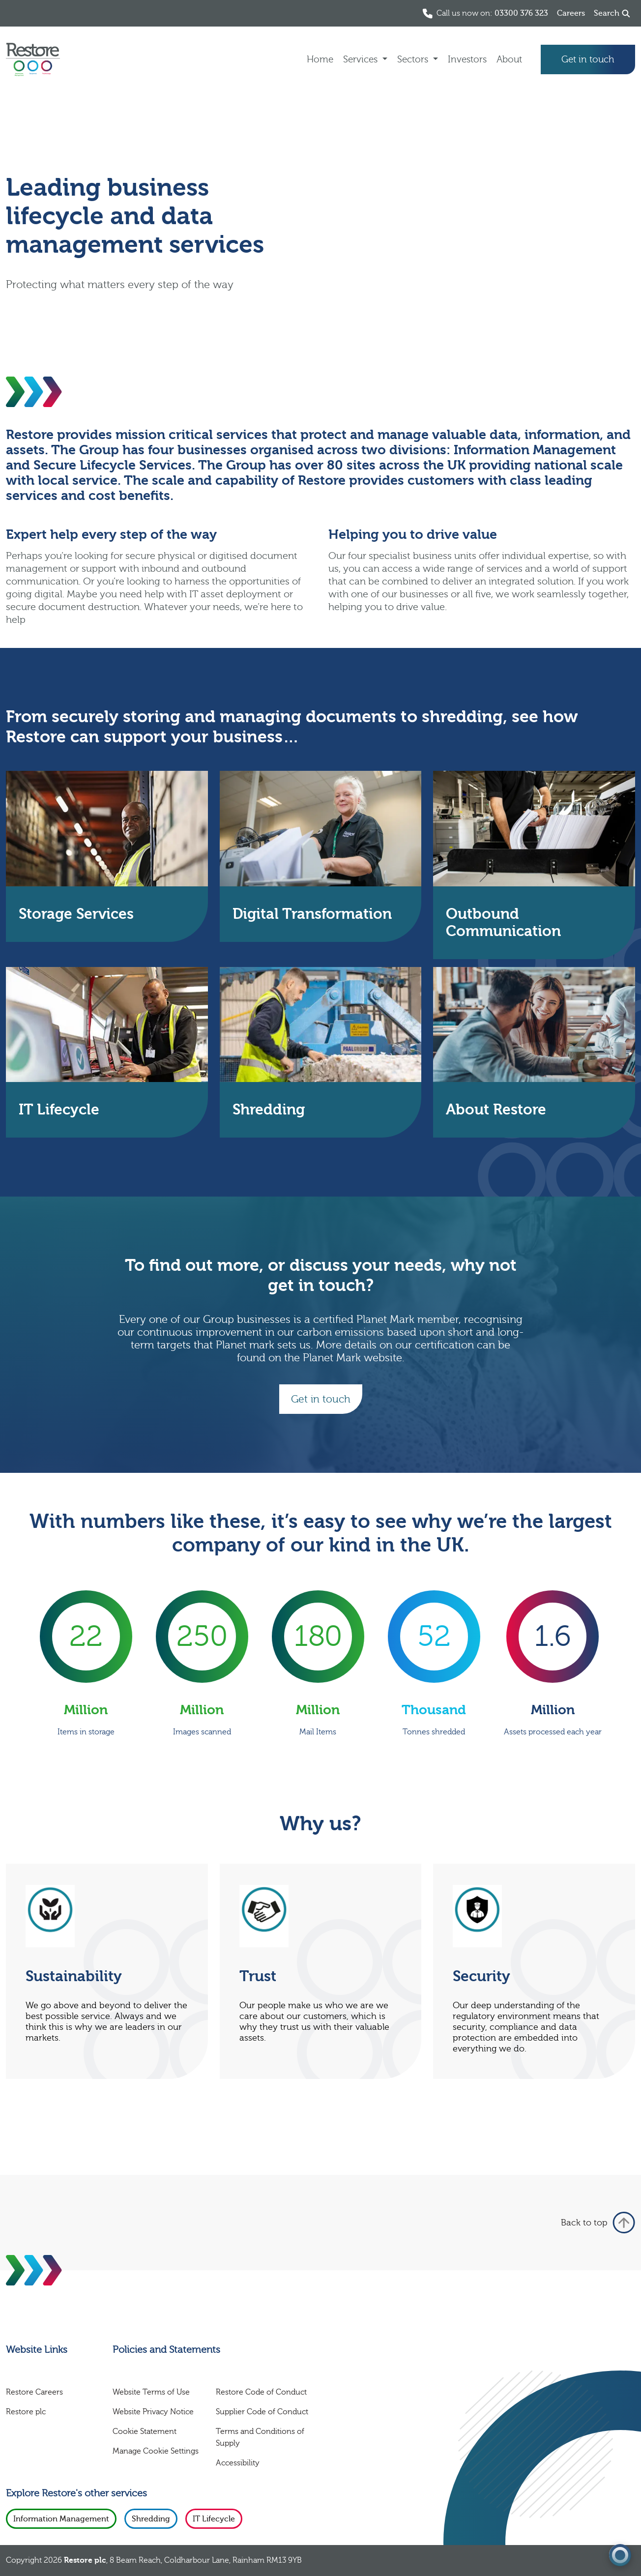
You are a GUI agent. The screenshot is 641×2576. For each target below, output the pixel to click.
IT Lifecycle (214, 2519)
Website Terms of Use (151, 2392)
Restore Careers (34, 2392)
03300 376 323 (521, 13)
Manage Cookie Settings (156, 2451)
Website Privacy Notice (153, 2411)
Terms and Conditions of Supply (260, 2437)
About (509, 59)
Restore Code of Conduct (261, 2392)
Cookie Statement (144, 2431)
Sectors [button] (414, 59)
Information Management (61, 2519)
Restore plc (26, 2411)
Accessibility (238, 2463)
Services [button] (361, 59)
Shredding (151, 2519)
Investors (467, 59)
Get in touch (587, 59)
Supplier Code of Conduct (262, 2411)
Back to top (598, 2222)
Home (320, 59)
